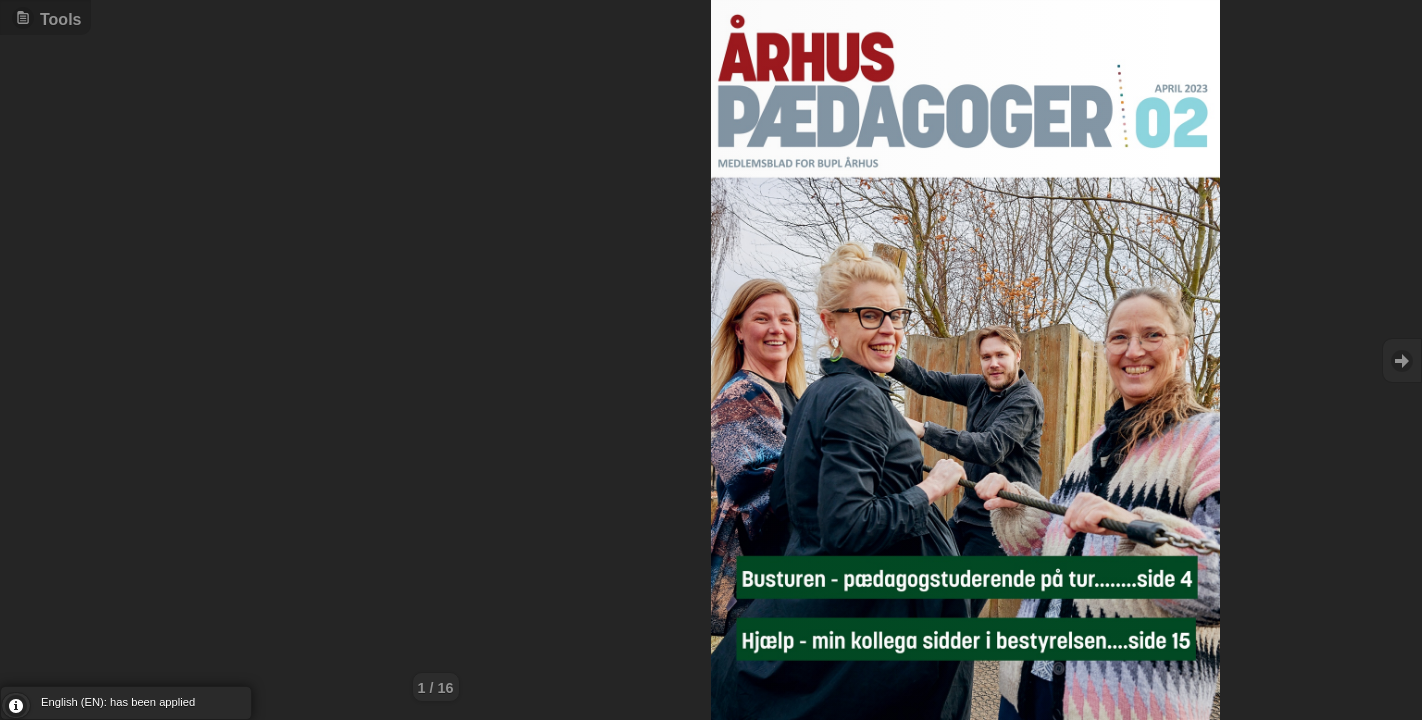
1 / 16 (436, 688)
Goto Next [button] (1402, 360)
